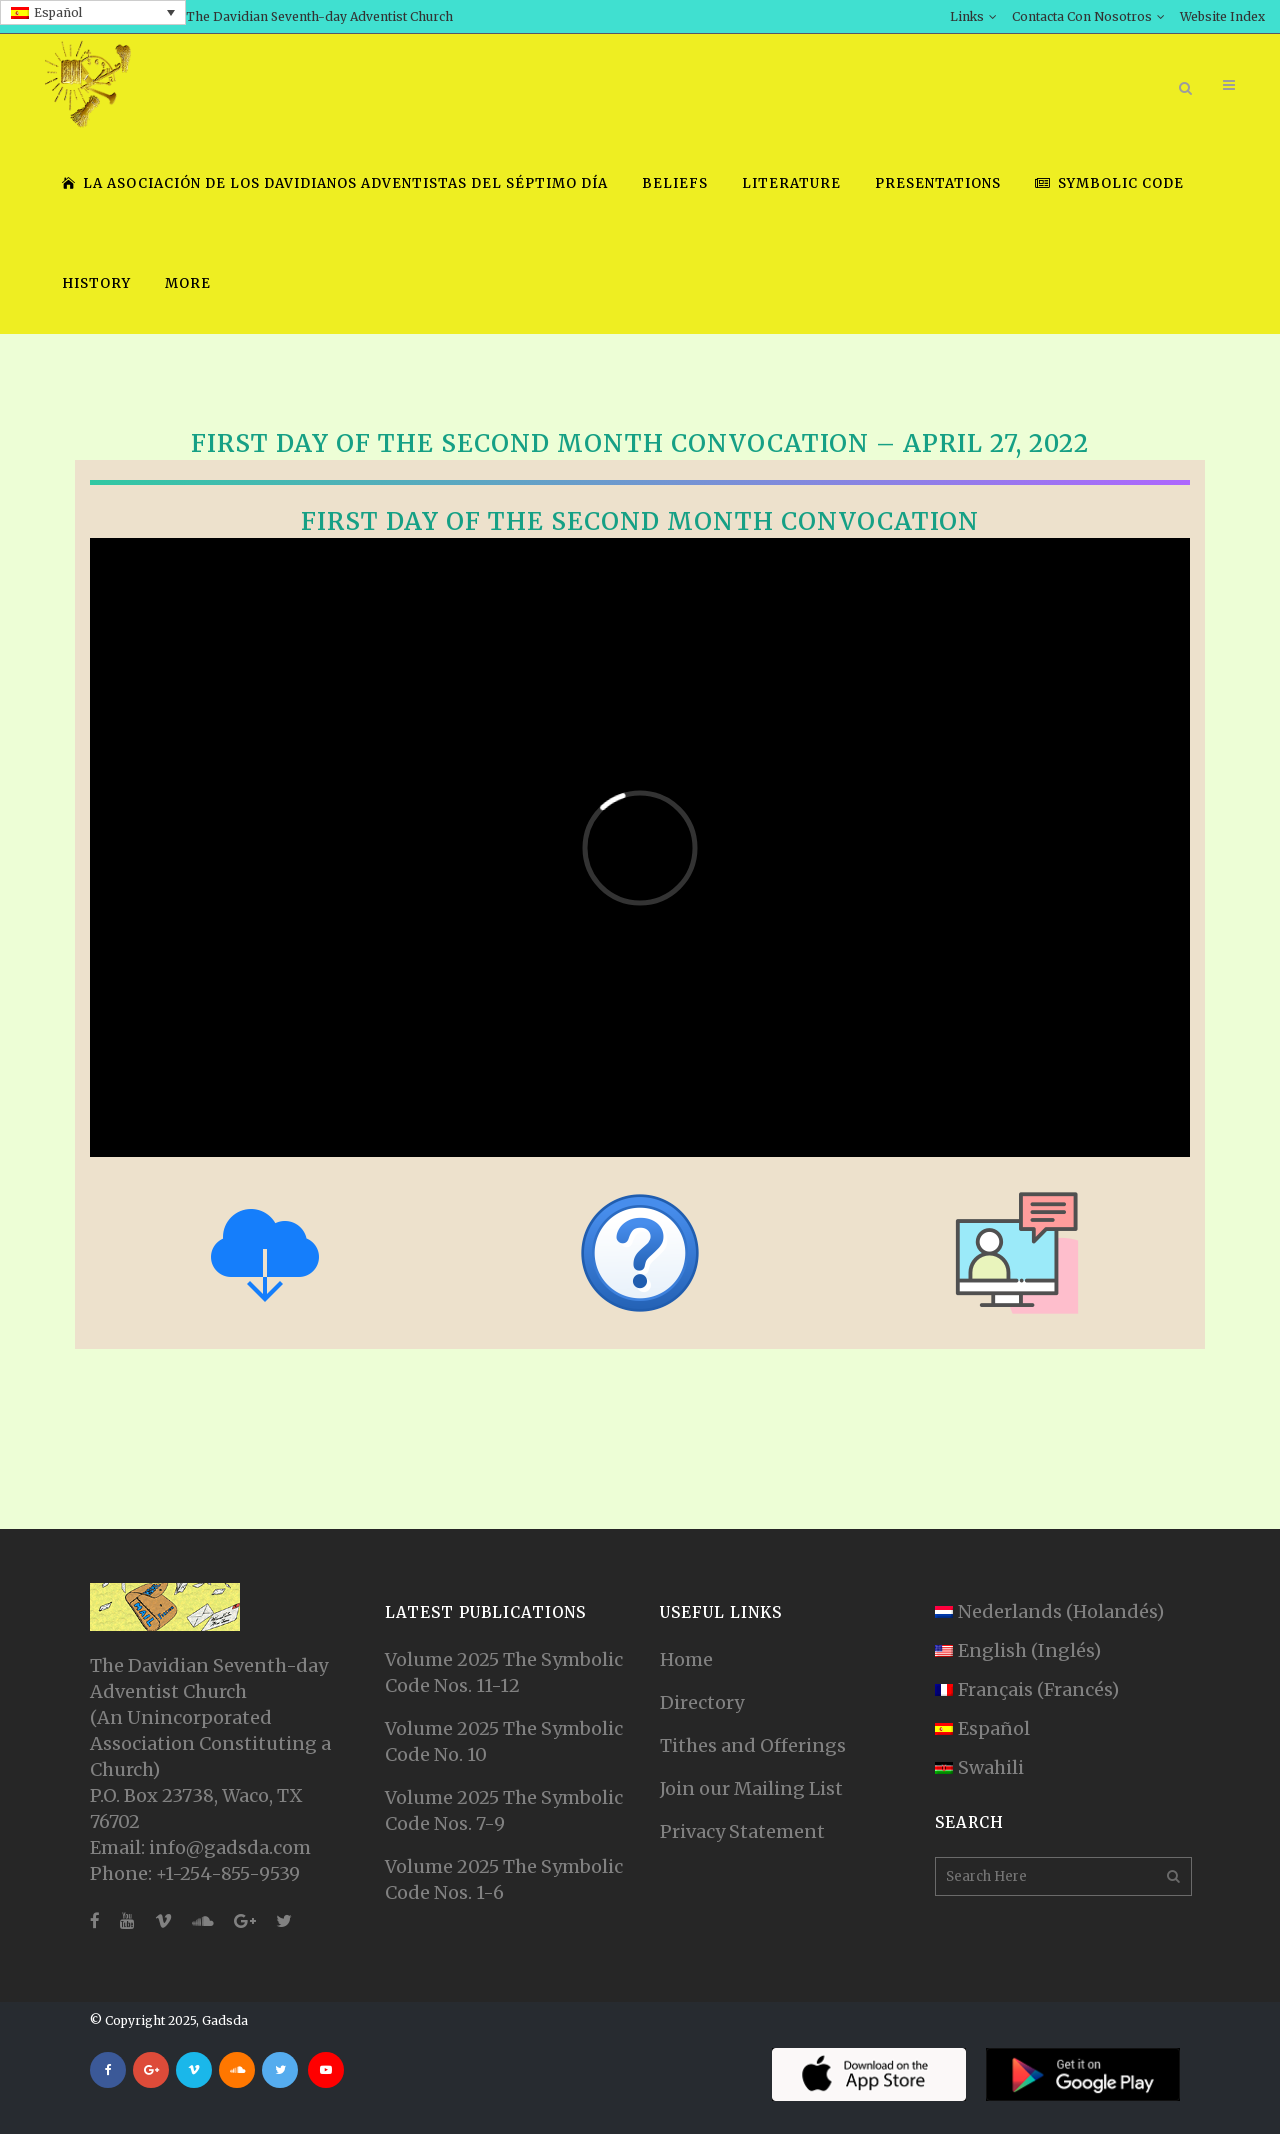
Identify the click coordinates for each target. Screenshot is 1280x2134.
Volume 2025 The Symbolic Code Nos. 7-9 (504, 1810)
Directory (702, 1702)
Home (686, 1659)
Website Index (1222, 16)
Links (967, 16)
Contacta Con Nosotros (1082, 16)
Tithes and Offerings (753, 1745)
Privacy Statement (742, 1831)
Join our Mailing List (751, 1788)
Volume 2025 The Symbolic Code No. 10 (504, 1741)
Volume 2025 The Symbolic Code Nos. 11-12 (504, 1672)
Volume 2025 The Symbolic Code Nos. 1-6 (504, 1879)
